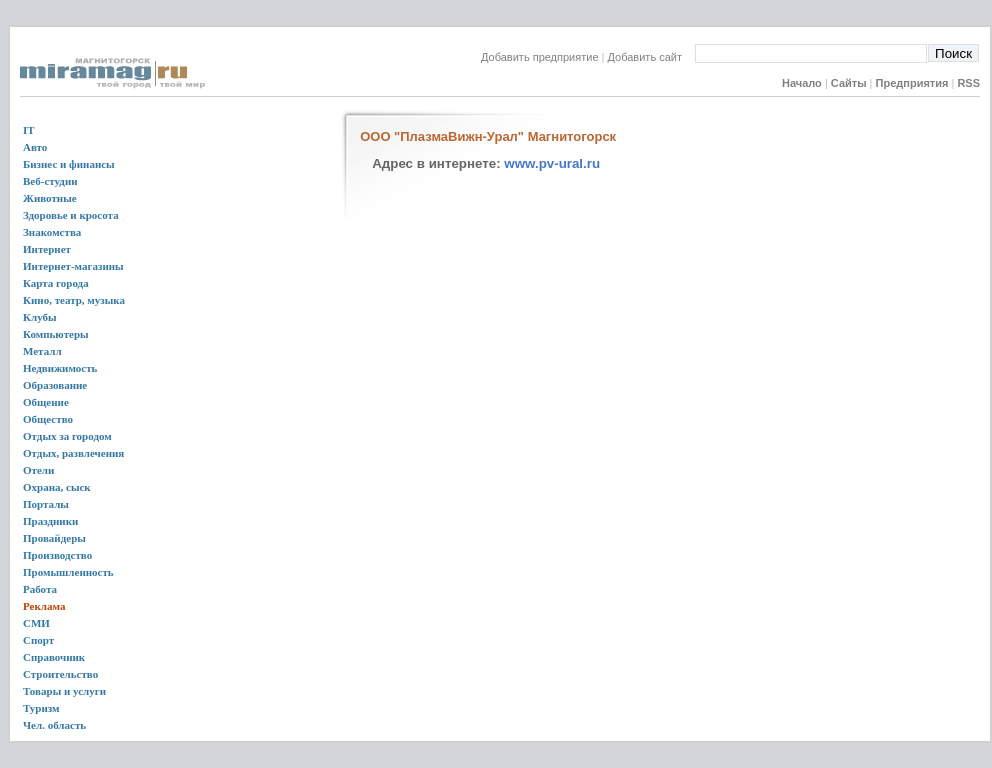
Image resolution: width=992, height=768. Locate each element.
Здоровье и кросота (71, 215)
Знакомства (52, 232)
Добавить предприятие (540, 57)
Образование (55, 385)
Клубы (40, 317)
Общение (46, 402)
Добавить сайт (651, 57)
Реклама (44, 606)
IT (29, 130)
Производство (57, 555)
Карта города (56, 283)
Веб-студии (50, 181)
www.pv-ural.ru (552, 163)
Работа (40, 589)
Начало (802, 83)
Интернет (47, 249)
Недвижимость (60, 368)
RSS (968, 83)
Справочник (54, 657)
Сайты (849, 83)
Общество (48, 419)
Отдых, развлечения (73, 453)
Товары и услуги (64, 691)
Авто (35, 147)
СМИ (36, 623)
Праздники (50, 521)
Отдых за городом (67, 436)
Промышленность (68, 572)
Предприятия (912, 83)
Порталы (46, 504)
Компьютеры (56, 334)
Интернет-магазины (73, 266)
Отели (38, 470)
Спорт (38, 640)
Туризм (41, 708)
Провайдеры (54, 538)
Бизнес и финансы (69, 164)
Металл (42, 351)
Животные (50, 198)
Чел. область (54, 725)
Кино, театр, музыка (74, 300)
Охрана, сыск (57, 487)
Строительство (60, 674)
